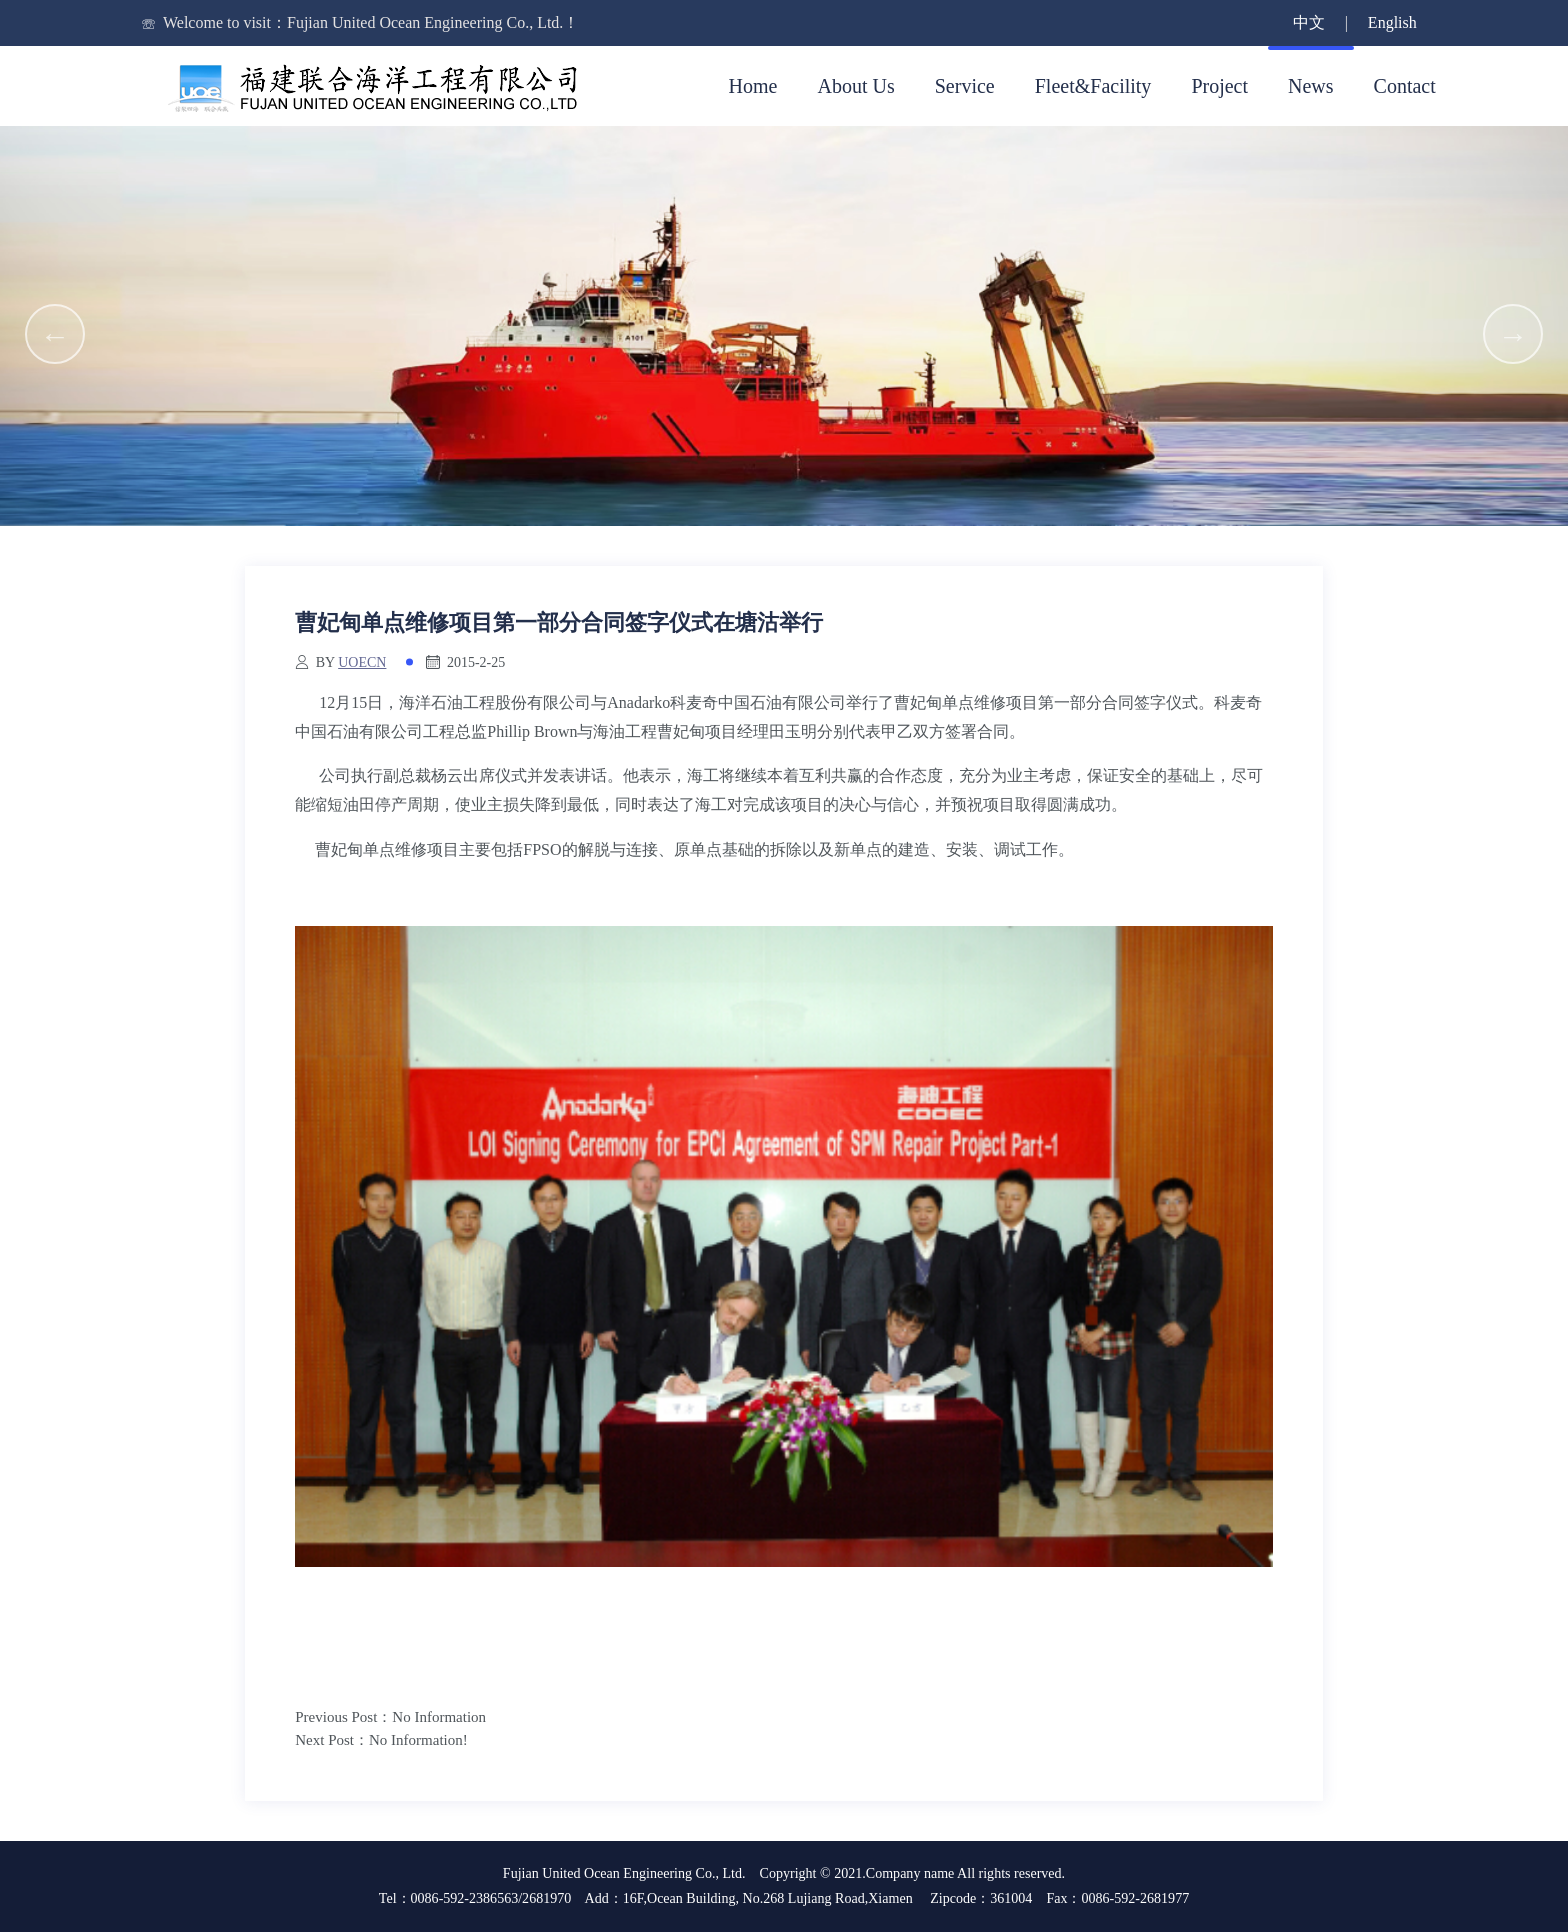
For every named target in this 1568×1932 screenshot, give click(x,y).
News (1311, 86)
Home (753, 86)
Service (965, 86)
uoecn (362, 662)
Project (1219, 86)
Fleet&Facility (1093, 86)
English (1392, 22)
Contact (1405, 86)
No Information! (418, 1740)
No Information (439, 1717)
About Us (856, 86)
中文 (1309, 22)
